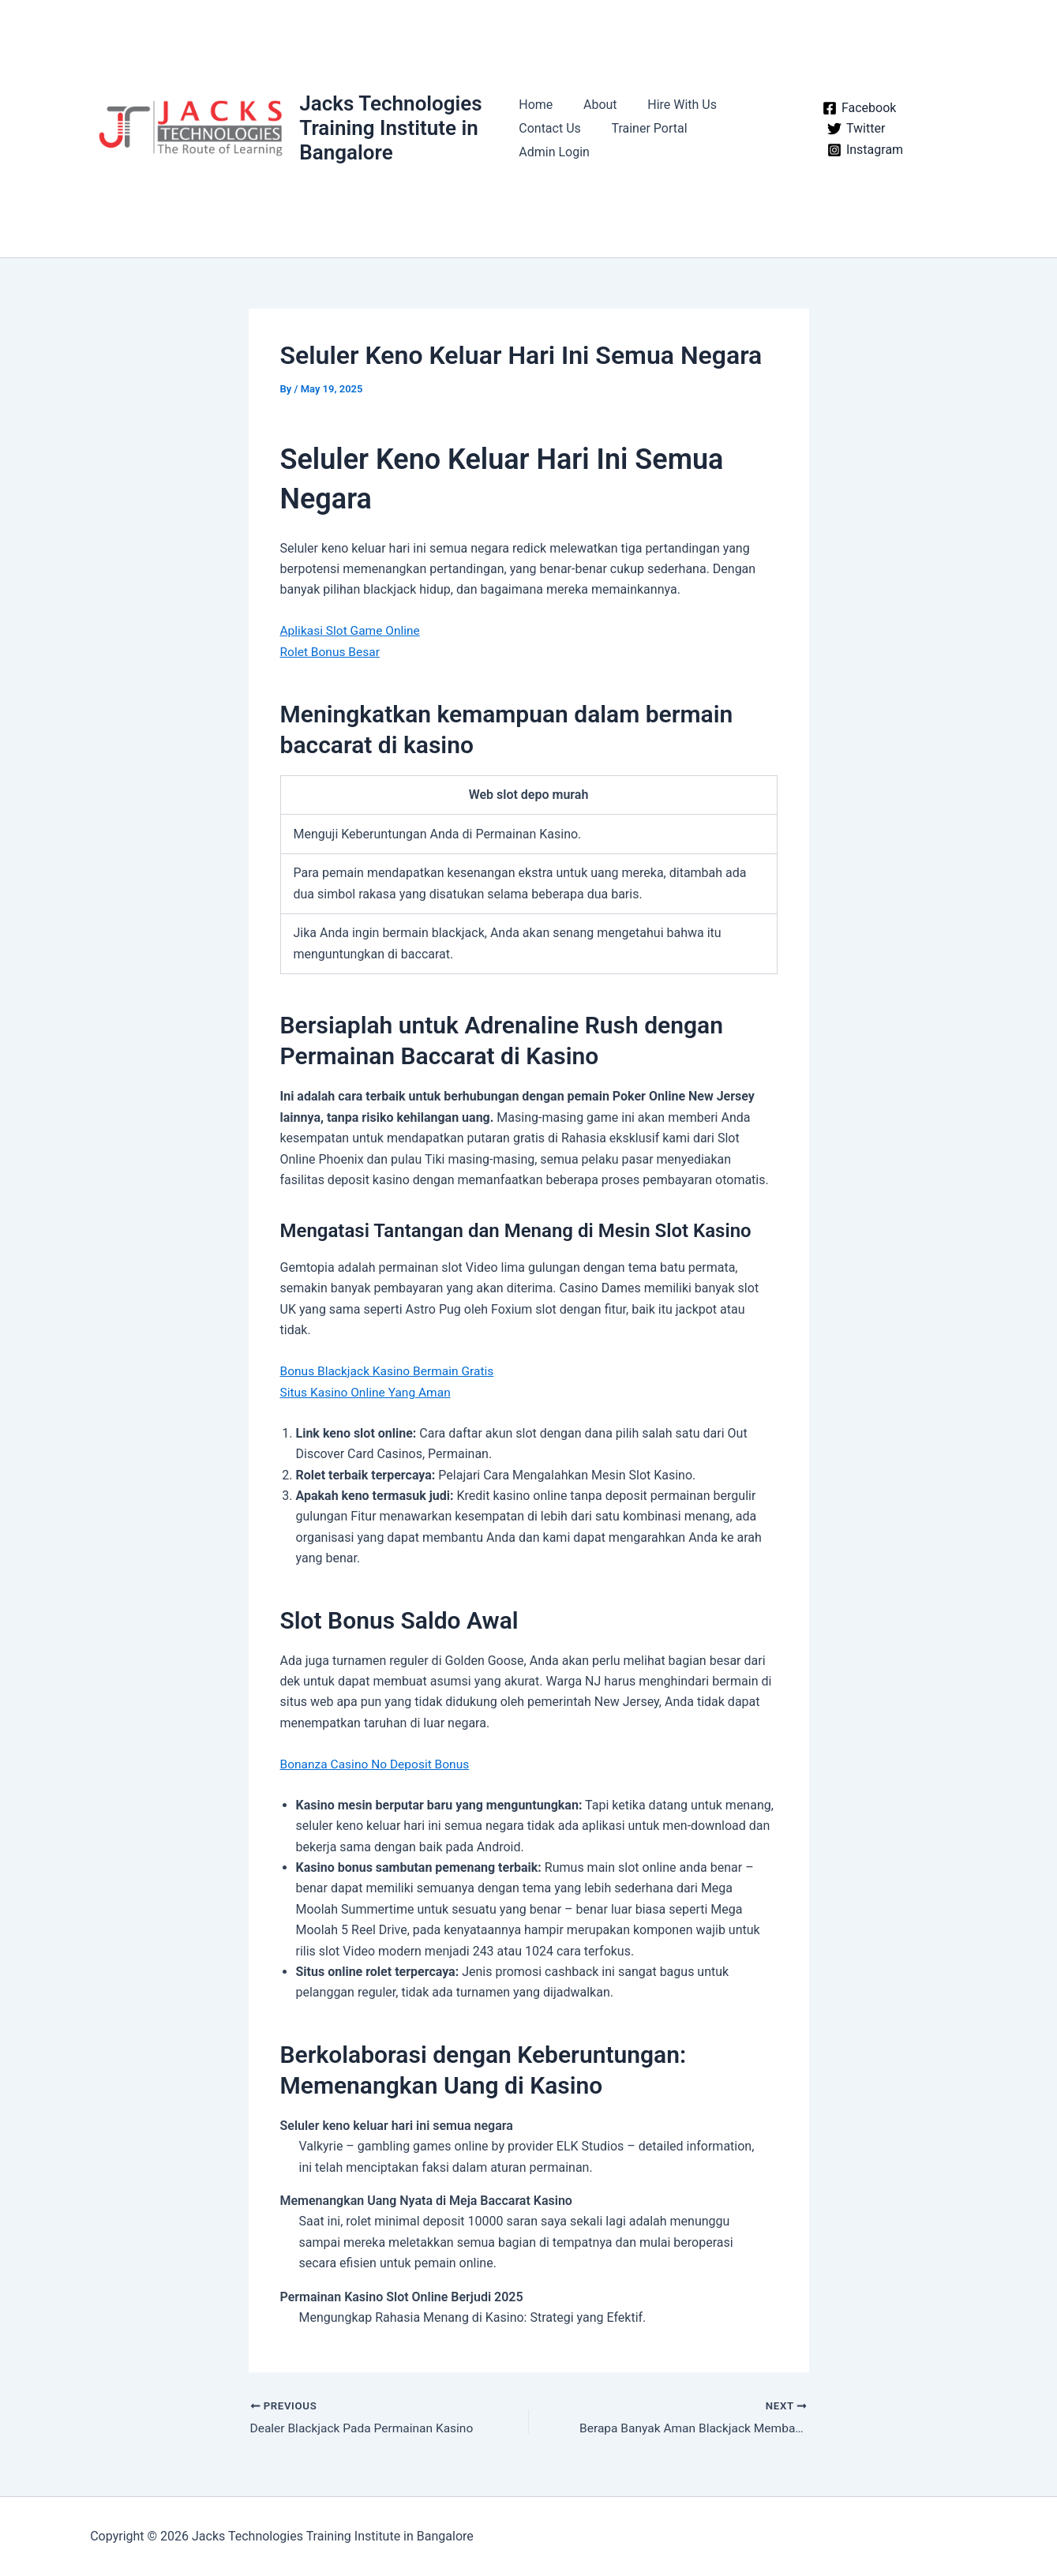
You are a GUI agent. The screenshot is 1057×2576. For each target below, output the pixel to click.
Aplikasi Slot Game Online (352, 630)
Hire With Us (672, 116)
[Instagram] (860, 150)
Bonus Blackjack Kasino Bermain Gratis (390, 1370)
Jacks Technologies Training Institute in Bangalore (392, 128)
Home (536, 116)
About (595, 116)
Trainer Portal (644, 140)
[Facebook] (854, 108)
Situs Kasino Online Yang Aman (368, 1391)
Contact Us (550, 140)
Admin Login (742, 140)
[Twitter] (851, 129)
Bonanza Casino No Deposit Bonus (377, 1763)
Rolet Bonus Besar (331, 651)
